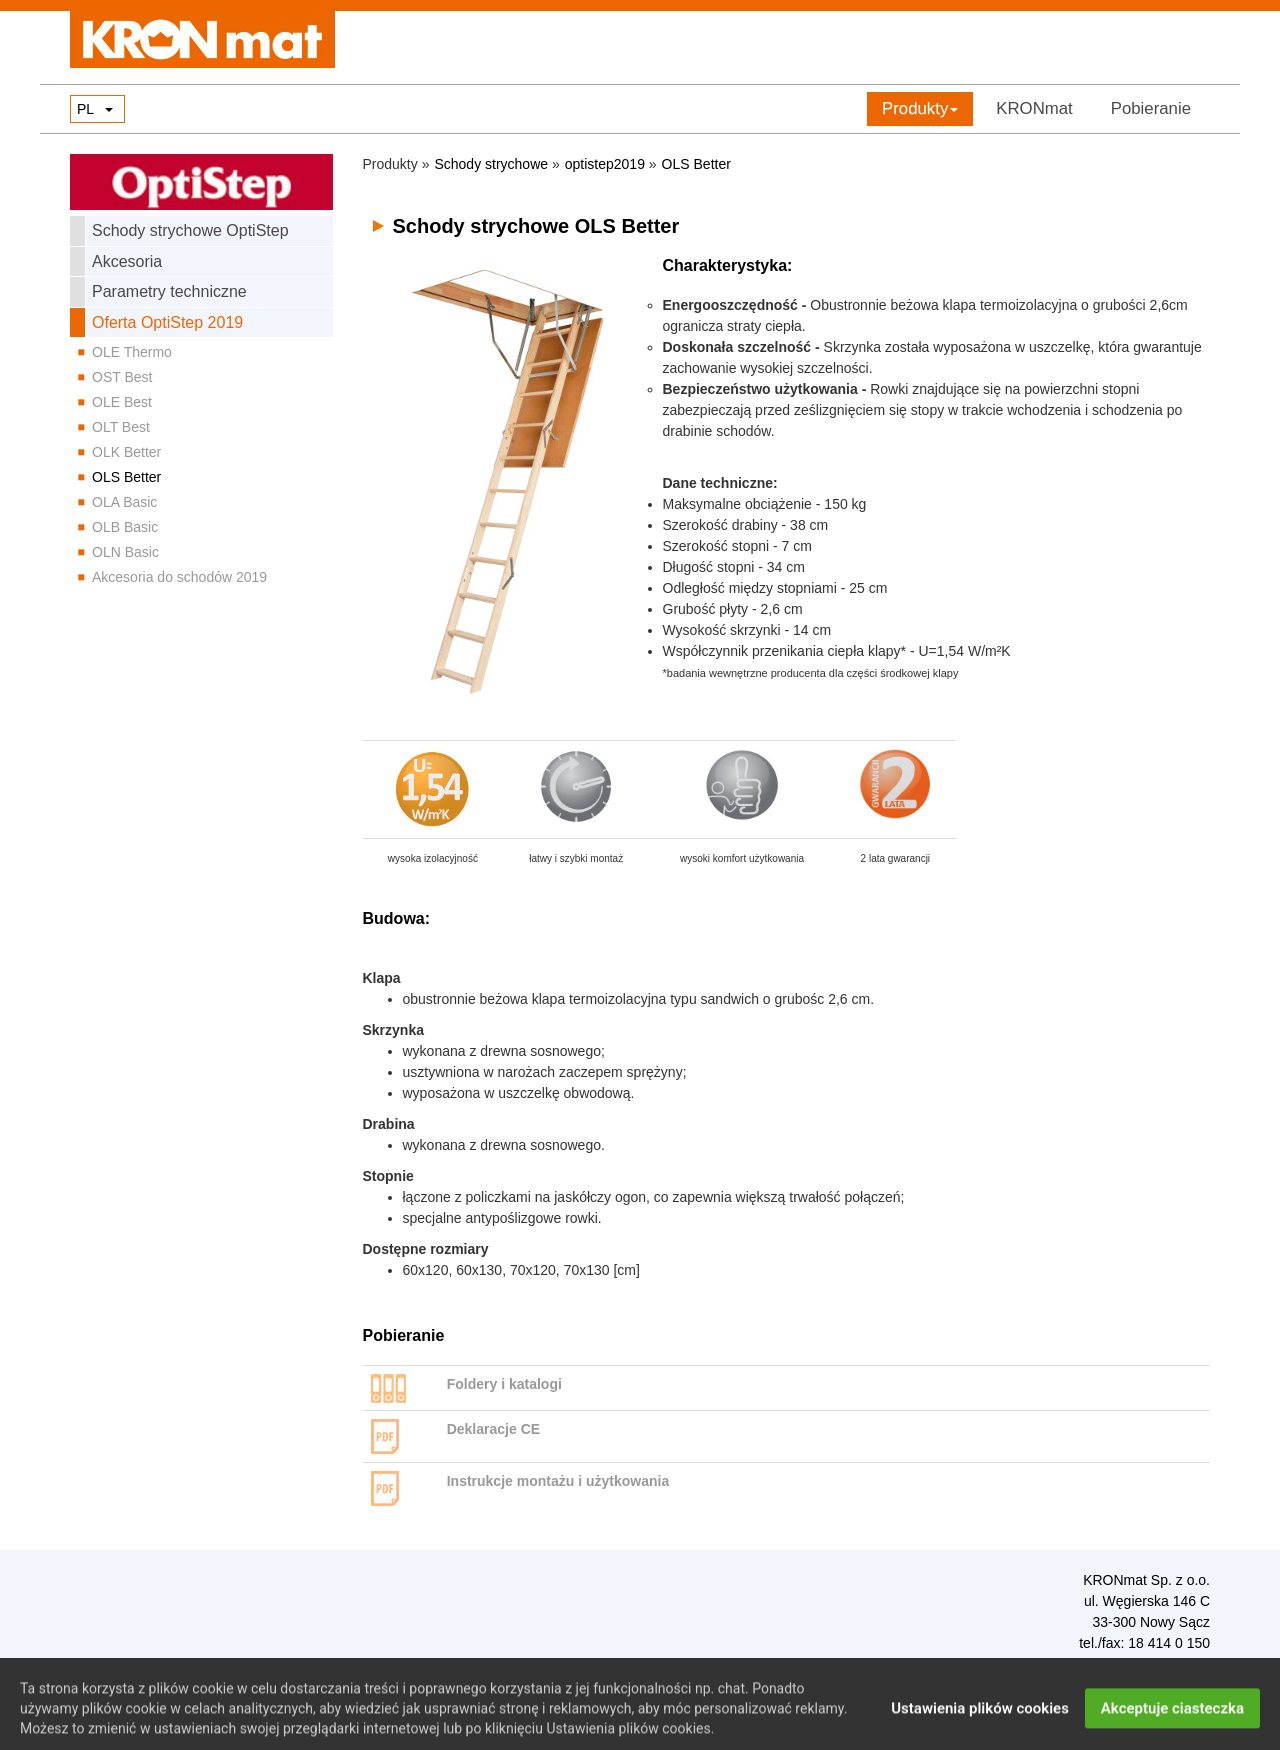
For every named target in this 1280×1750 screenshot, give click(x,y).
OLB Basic (125, 527)
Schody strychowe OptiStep (190, 230)
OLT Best (121, 427)
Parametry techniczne (169, 291)
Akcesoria (127, 261)
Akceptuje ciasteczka (1172, 1720)
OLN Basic (125, 552)
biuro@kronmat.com (1156, 1665)
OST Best (122, 377)
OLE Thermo (132, 352)
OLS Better (126, 477)
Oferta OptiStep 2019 (167, 322)
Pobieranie (1151, 108)
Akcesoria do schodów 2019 (179, 577)
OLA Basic (124, 502)
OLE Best (122, 402)
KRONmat (1034, 108)
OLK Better (126, 452)
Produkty (920, 108)
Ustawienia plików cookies (980, 1720)
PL (85, 109)
